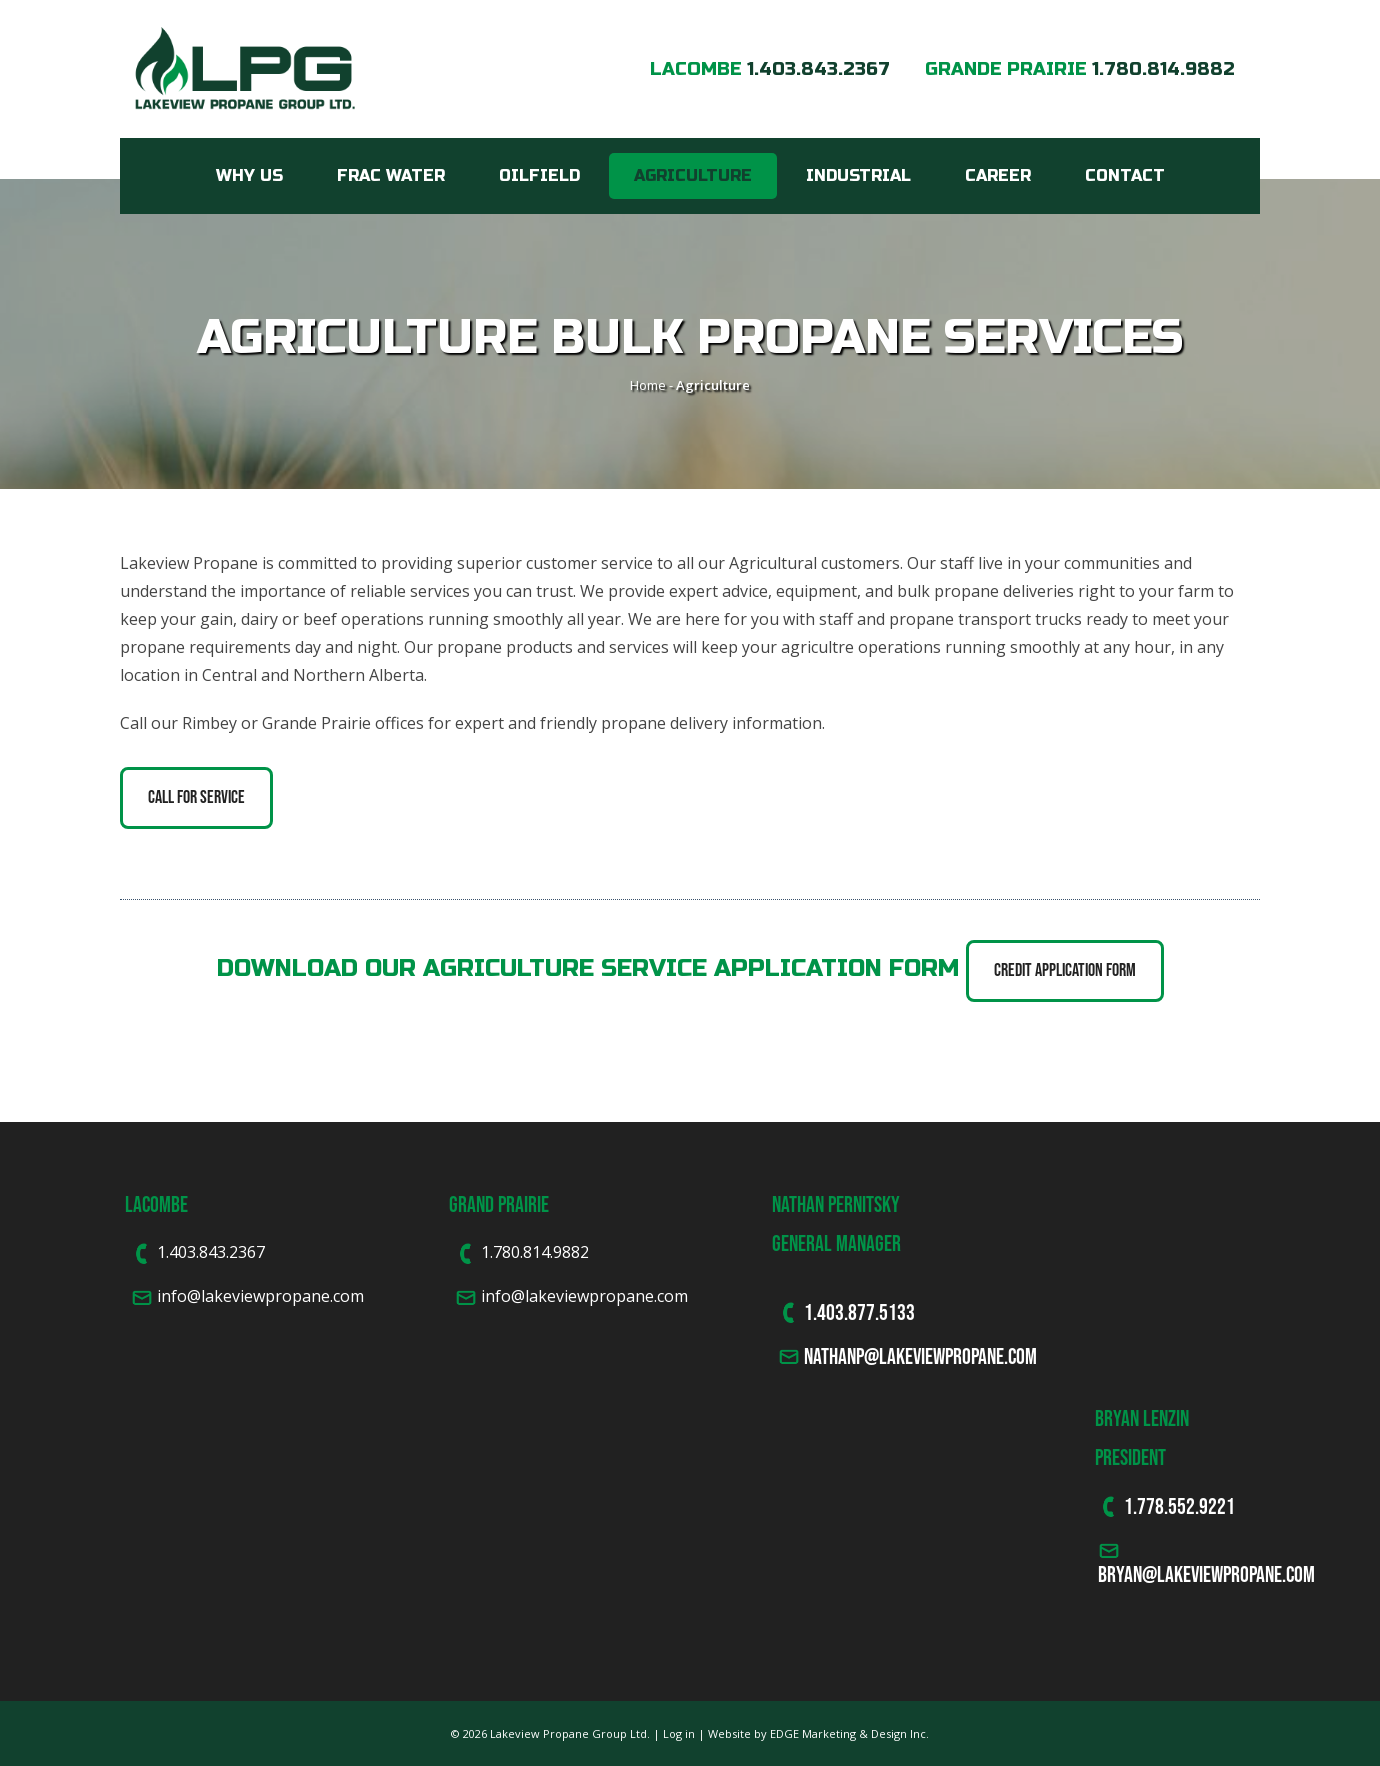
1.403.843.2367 (818, 69)
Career (998, 175)
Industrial (858, 175)
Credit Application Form (1065, 970)
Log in (679, 1733)
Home (648, 385)
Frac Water (391, 175)
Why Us (249, 175)
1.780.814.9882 (1163, 69)
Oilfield (539, 175)
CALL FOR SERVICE (196, 797)
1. (1130, 1506)
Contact (1125, 175)
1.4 (815, 1312)
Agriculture (693, 175)
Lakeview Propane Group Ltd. (570, 1733)
